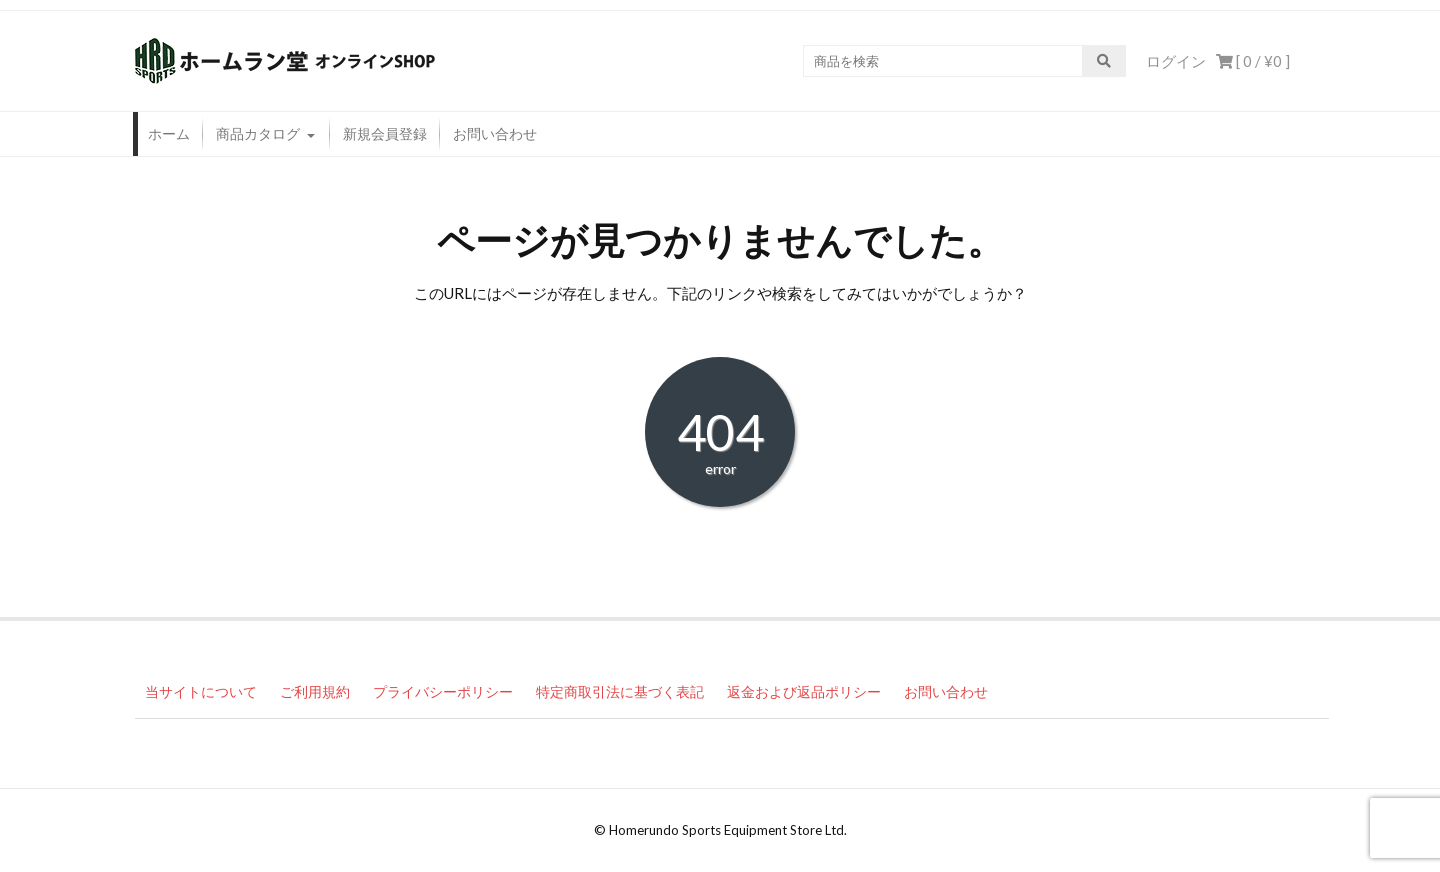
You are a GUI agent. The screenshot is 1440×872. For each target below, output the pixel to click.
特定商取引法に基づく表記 (620, 691)
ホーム (169, 133)
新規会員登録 (385, 133)
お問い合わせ (495, 133)
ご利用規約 (315, 691)
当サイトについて (201, 691)
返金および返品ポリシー (804, 691)
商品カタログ (258, 133)
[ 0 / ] (1253, 61)
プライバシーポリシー (443, 691)
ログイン (1176, 61)
